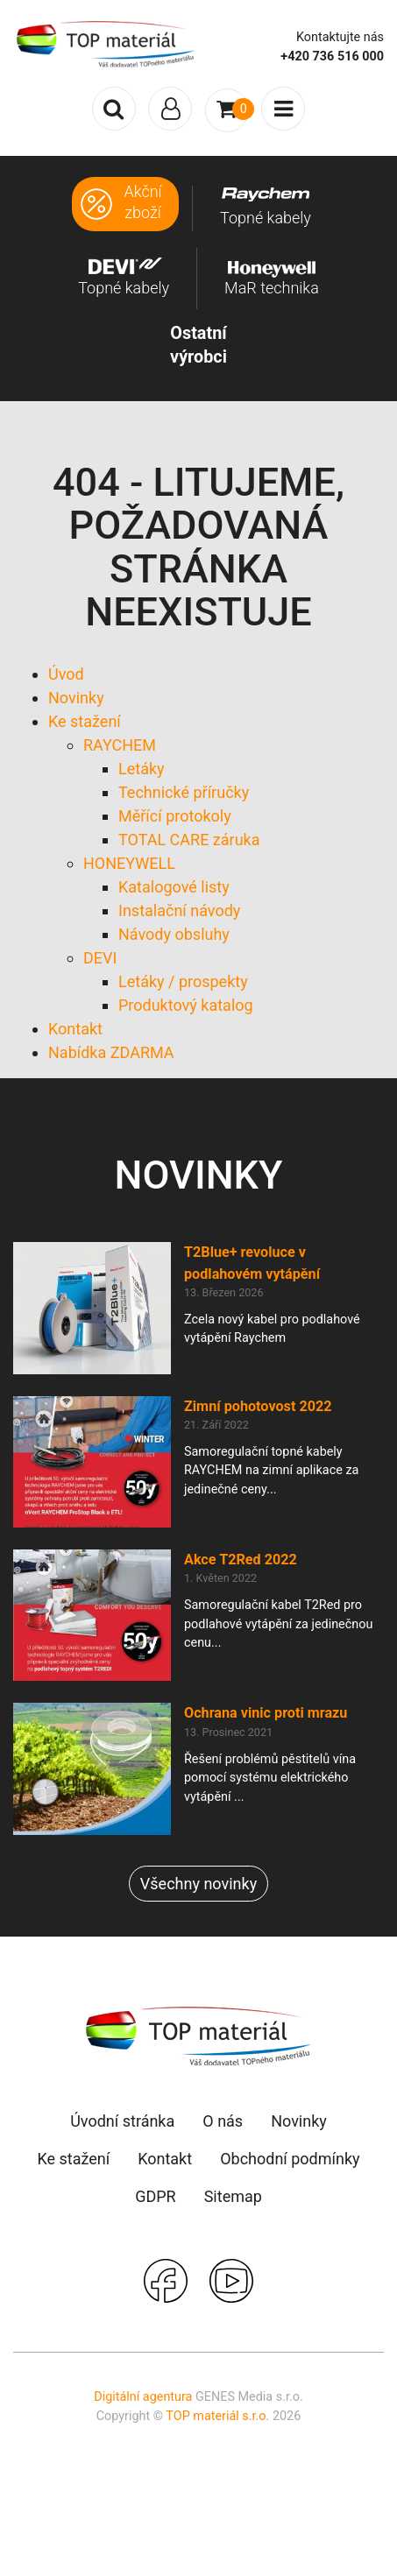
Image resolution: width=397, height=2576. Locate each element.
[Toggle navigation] (170, 109)
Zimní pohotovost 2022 (258, 1406)
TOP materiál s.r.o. (217, 2416)
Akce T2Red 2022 (240, 1559)
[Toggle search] (114, 109)
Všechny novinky (198, 1883)
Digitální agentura (143, 2396)
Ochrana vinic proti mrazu (265, 1712)
